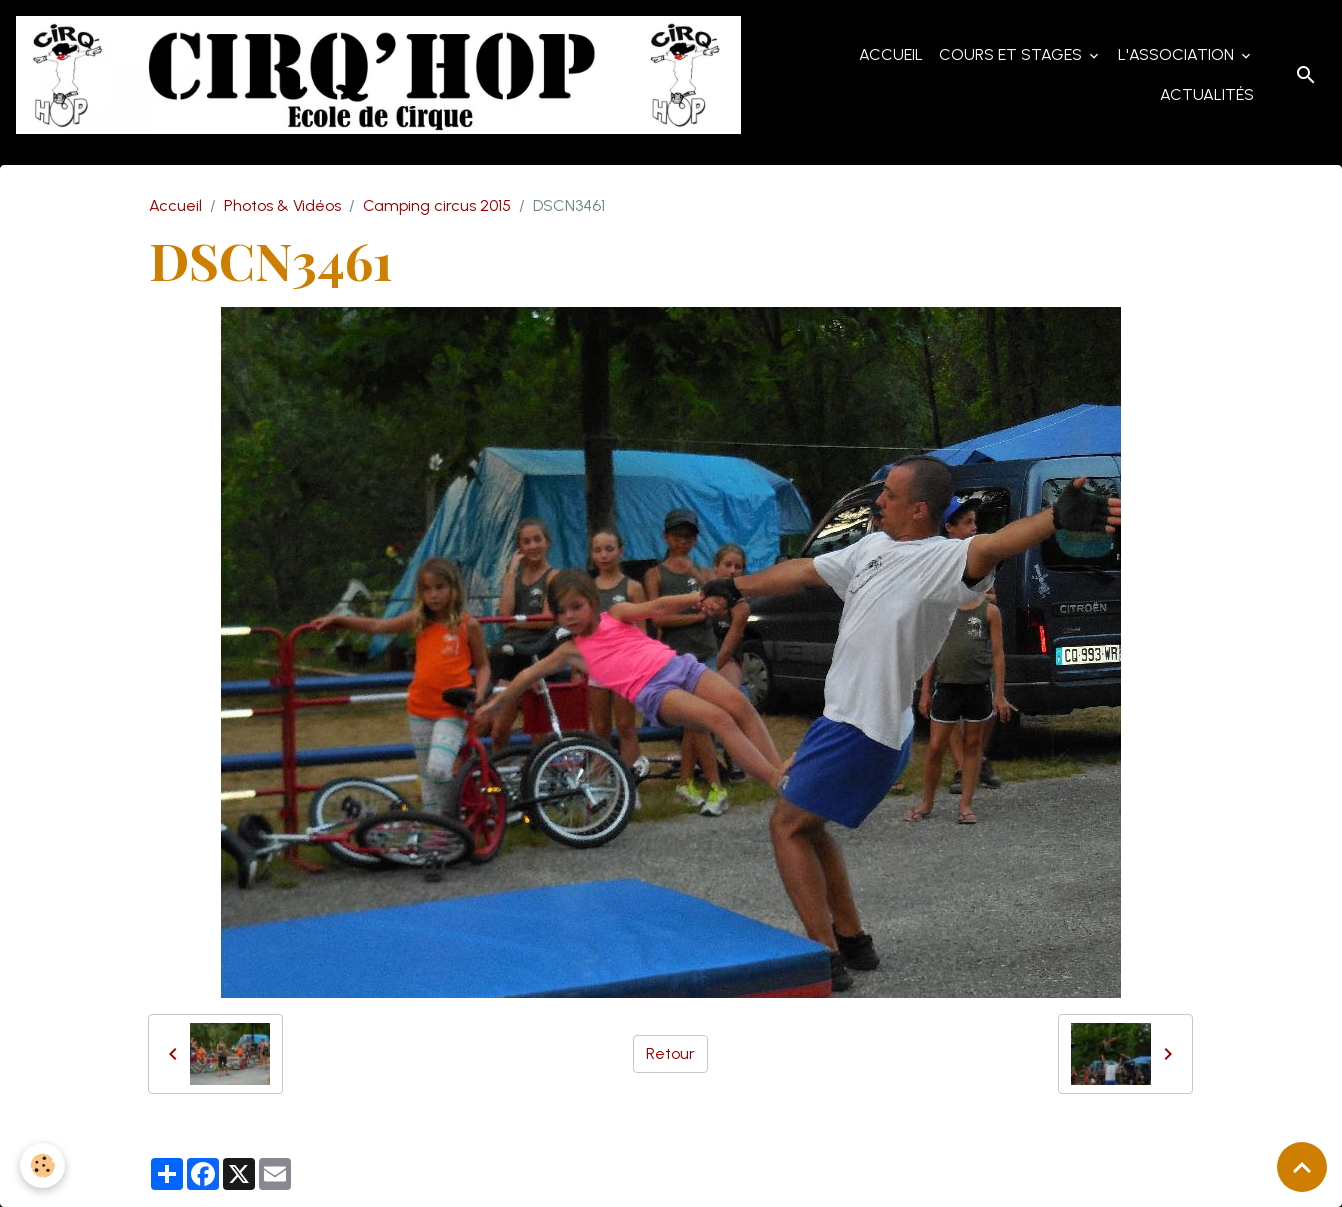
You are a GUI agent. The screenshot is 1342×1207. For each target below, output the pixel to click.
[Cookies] (42, 1165)
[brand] (378, 75)
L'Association (1178, 54)
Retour (670, 1053)
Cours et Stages (1012, 54)
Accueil (891, 54)
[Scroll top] (1302, 1167)
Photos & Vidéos (282, 205)
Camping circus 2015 (437, 205)
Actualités (1207, 94)
